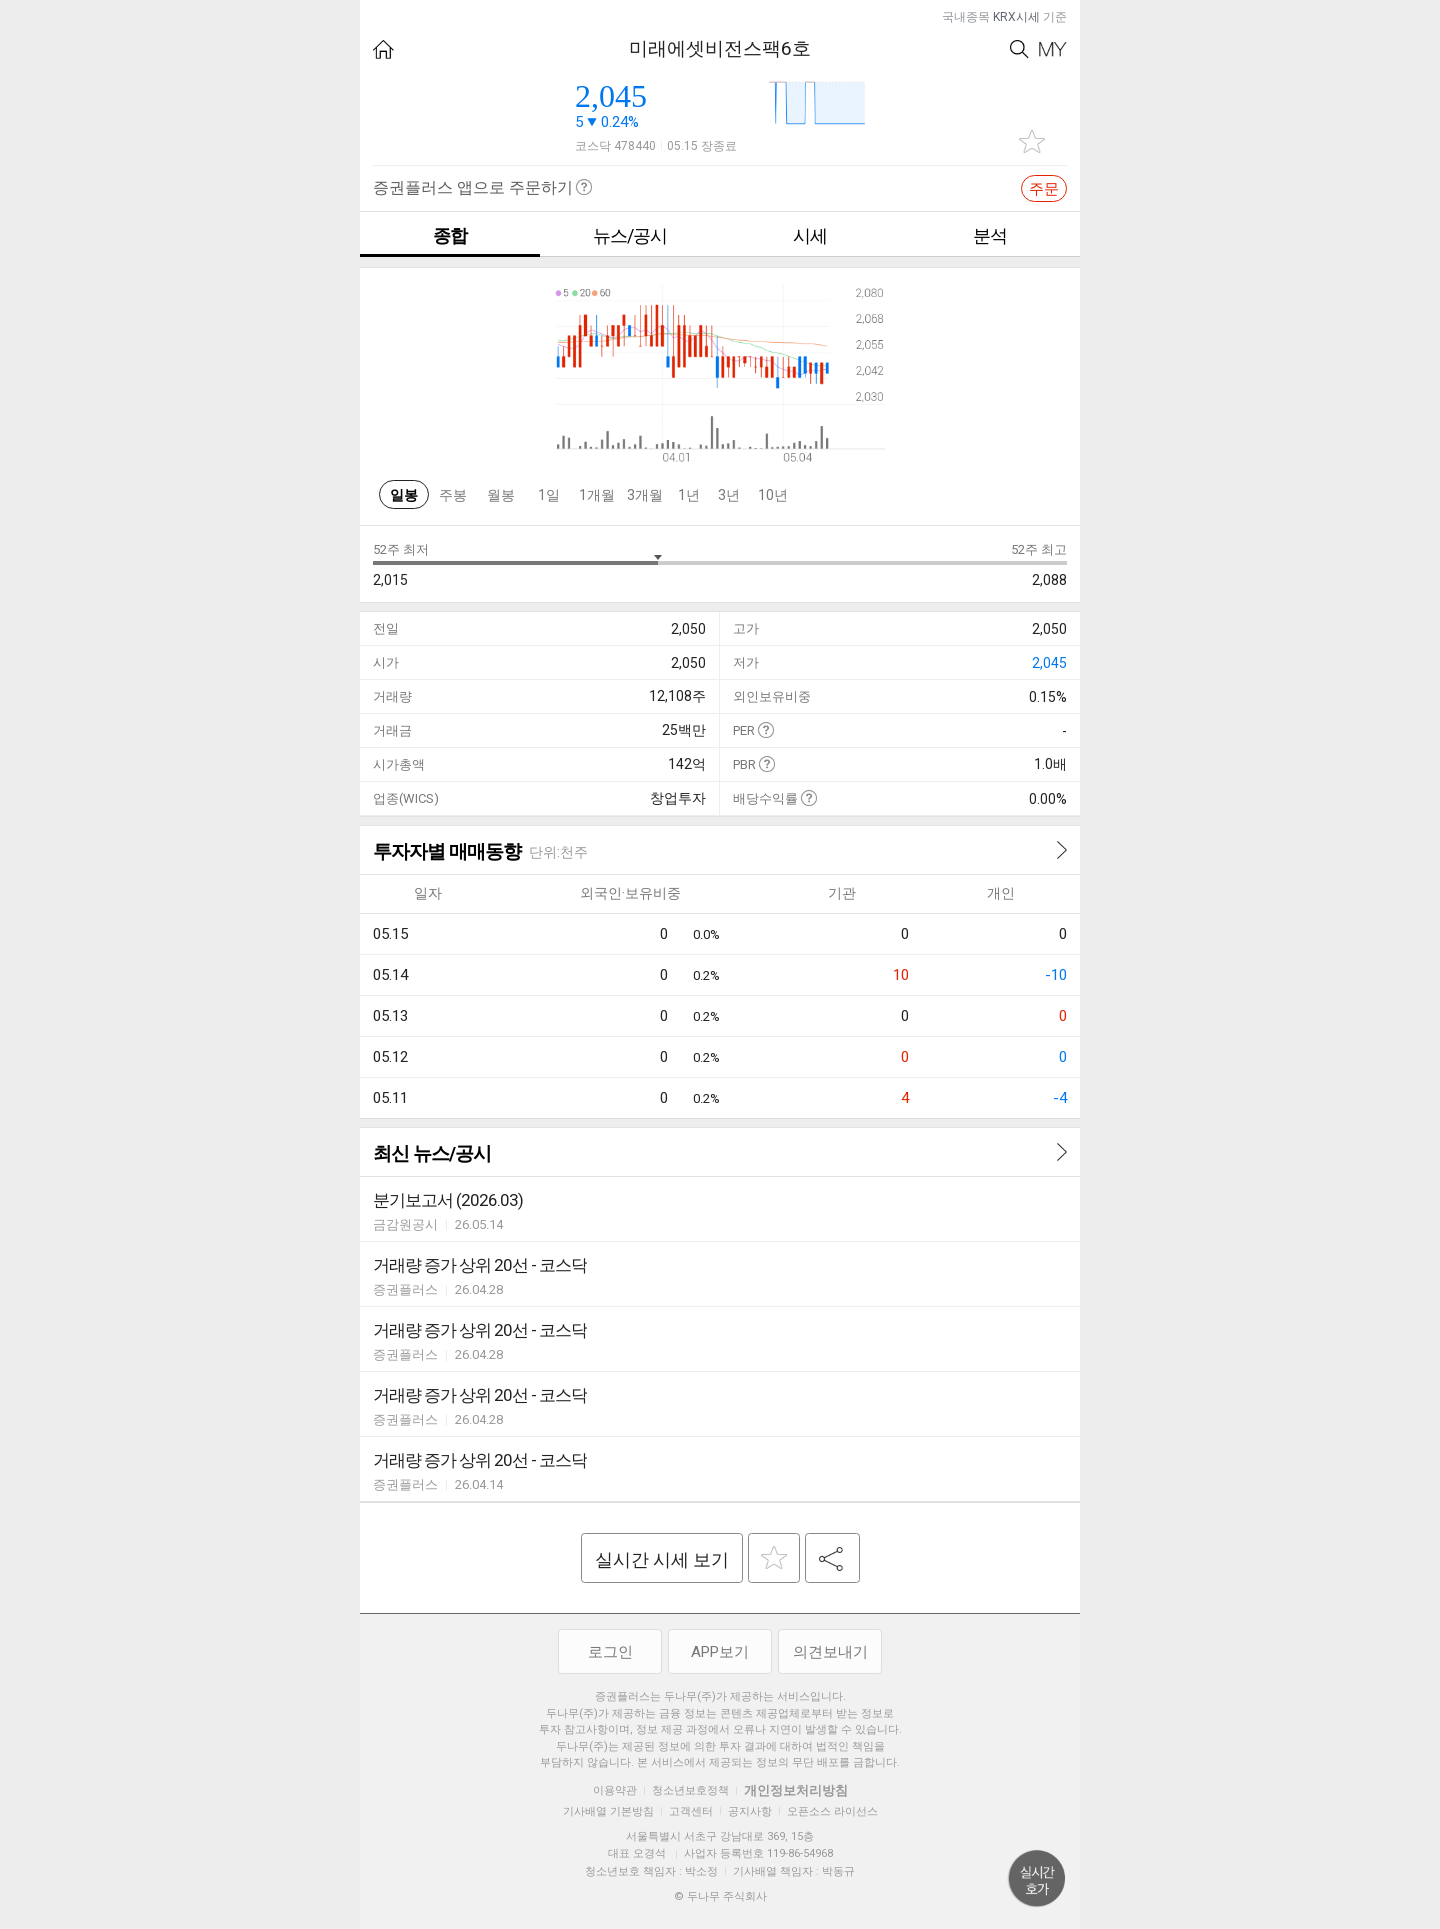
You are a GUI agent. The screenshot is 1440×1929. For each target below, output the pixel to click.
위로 (1037, 1879)
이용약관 (615, 1790)
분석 (990, 235)
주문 (1044, 189)
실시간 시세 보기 (662, 1559)
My (1053, 49)
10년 (773, 495)
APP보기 (720, 1652)
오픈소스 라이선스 (832, 1811)
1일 (549, 495)
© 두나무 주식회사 (720, 1896)
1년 (689, 495)
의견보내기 (830, 1652)
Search (1019, 49)
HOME (383, 49)
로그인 (610, 1652)
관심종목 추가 (1032, 141)
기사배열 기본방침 (608, 1811)
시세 (810, 235)
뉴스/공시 (630, 235)
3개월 (645, 495)
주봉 (453, 495)
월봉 (501, 495)
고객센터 (691, 1811)
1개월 (597, 495)
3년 (729, 495)
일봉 (404, 495)
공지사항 (750, 1811)
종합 (450, 235)
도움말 (765, 729)
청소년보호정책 (690, 1790)
